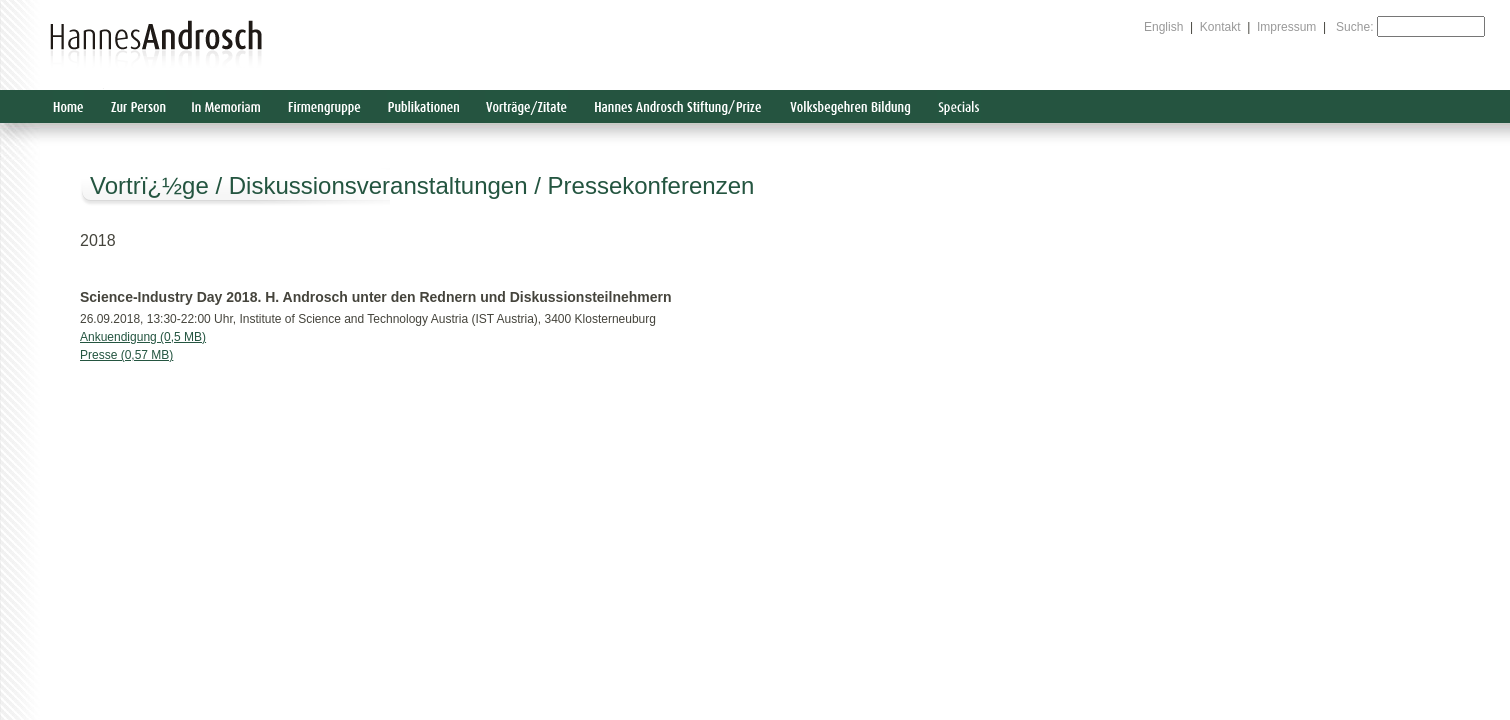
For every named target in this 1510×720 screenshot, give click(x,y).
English (1163, 27)
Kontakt (1220, 27)
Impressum (1286, 27)
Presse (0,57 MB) (126, 355)
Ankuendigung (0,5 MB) (143, 337)
